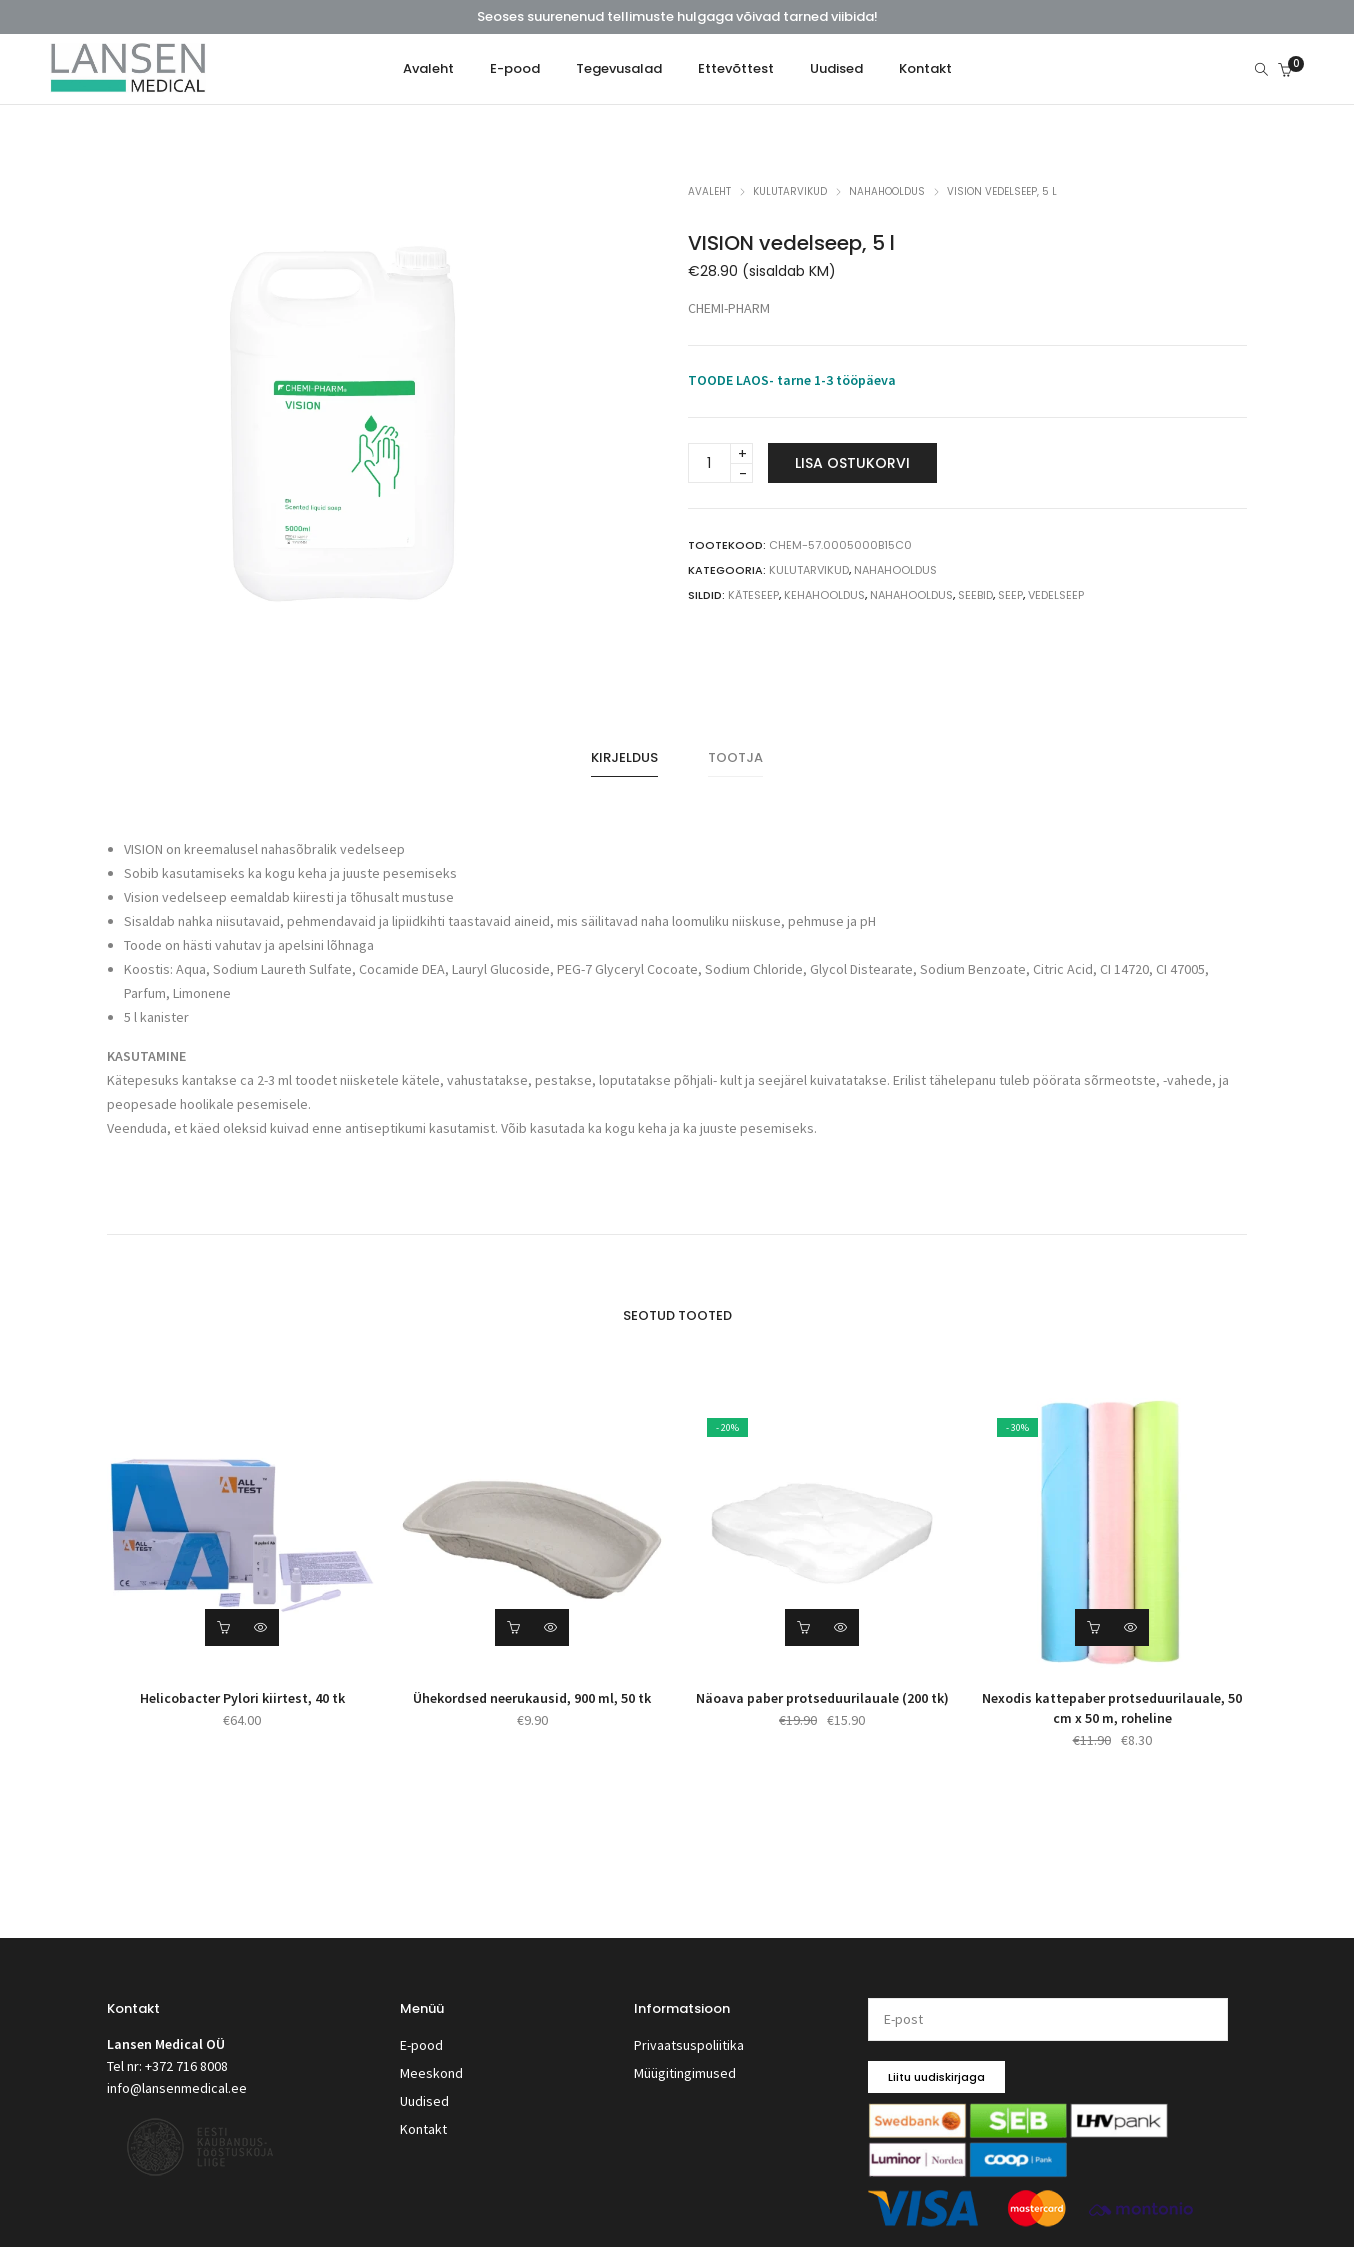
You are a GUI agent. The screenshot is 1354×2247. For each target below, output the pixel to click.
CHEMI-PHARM (729, 309)
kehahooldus (824, 596)
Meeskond (431, 2058)
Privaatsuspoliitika (689, 2033)
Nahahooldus (887, 191)
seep (1010, 596)
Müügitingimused (685, 2058)
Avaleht (709, 191)
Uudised (424, 2083)
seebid (975, 596)
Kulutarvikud (790, 191)
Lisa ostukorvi (852, 464)
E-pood (421, 2033)
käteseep (753, 596)
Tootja (735, 752)
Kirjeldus (624, 752)
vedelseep (1056, 596)
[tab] (624, 753)
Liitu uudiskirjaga (936, 2066)
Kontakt (423, 2108)
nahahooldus (911, 596)
